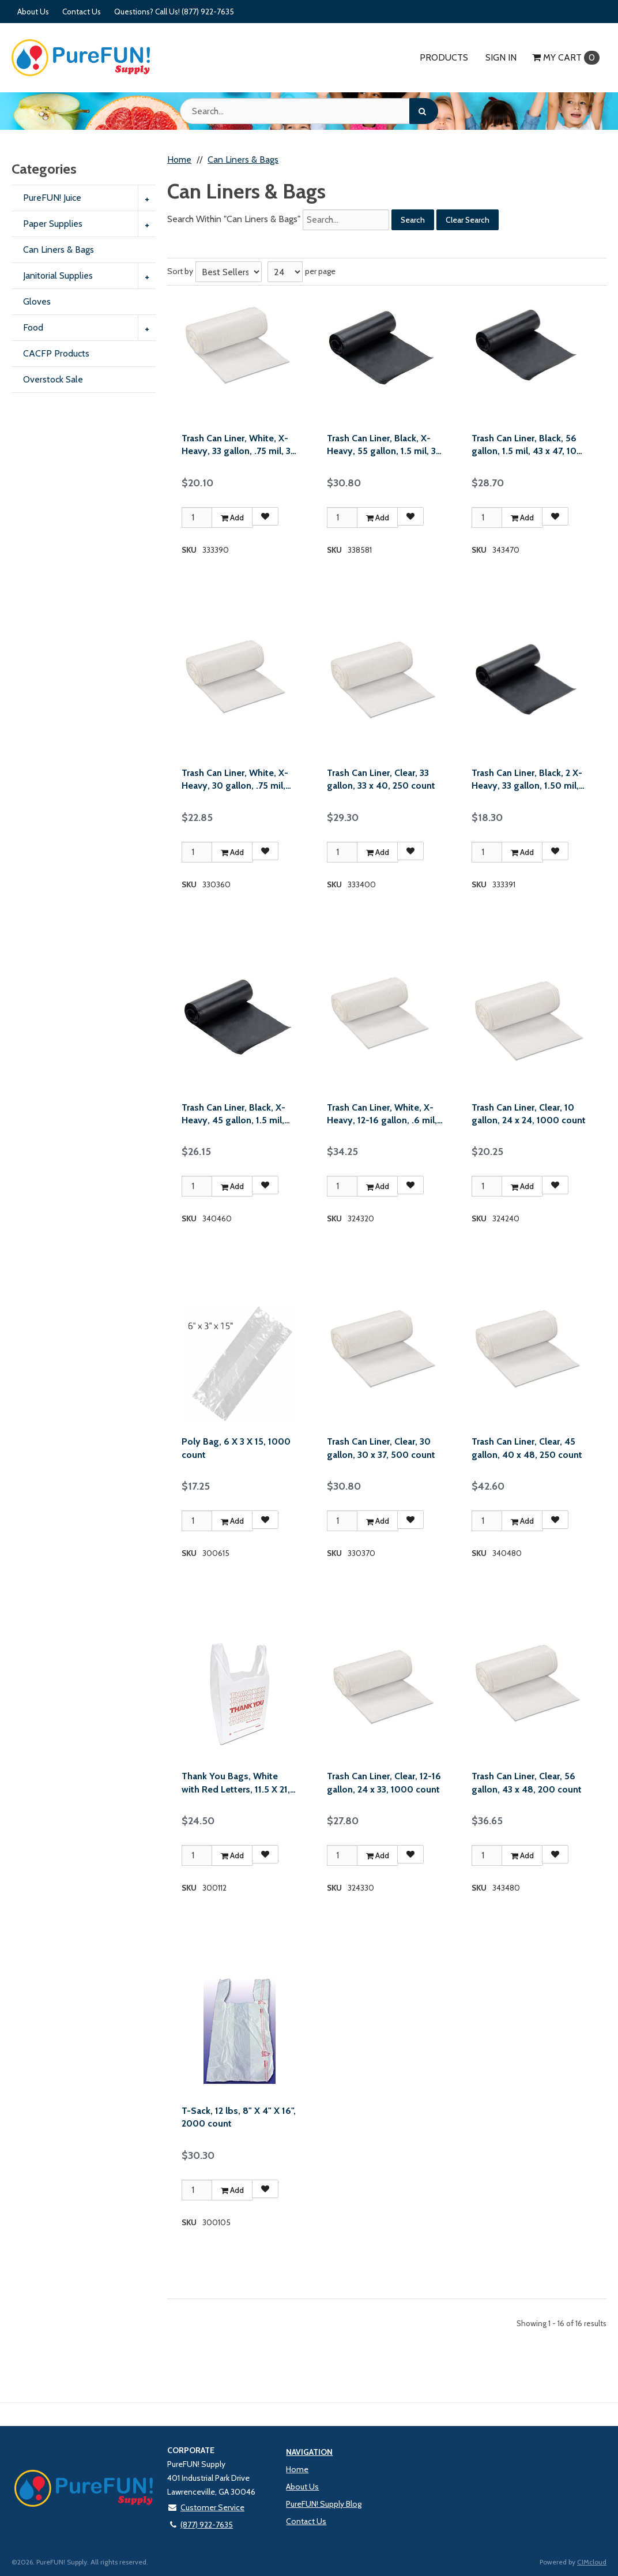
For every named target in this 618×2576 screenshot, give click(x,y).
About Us (33, 11)
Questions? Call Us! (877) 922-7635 (174, 11)
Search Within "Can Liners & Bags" (233, 218)
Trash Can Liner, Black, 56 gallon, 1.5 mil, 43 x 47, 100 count (527, 445)
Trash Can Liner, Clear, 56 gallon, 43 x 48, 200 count (527, 1782)
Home (297, 2469)
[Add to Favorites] (265, 516)
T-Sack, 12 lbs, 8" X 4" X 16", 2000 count (239, 2117)
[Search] (423, 111)
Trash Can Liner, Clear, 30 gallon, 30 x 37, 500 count (381, 1448)
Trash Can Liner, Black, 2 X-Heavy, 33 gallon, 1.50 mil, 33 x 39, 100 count (527, 780)
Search (413, 220)
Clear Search (467, 220)
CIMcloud (591, 2562)
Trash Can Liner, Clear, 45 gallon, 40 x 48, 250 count (527, 1448)
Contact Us (81, 11)
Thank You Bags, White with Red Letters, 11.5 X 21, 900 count (236, 1783)
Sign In (501, 57)
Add (232, 517)
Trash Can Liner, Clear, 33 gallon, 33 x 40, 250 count (381, 779)
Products (444, 57)
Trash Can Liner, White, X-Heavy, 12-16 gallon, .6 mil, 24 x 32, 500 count (382, 1114)
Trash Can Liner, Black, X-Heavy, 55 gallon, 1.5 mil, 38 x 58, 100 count (384, 445)
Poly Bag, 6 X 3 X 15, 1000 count (236, 1448)
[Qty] (197, 517)
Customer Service (205, 2507)
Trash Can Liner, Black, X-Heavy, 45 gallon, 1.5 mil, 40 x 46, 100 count (233, 1114)
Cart (566, 58)
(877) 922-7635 (200, 2524)
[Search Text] (309, 111)
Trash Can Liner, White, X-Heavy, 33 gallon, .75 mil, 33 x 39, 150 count (238, 445)
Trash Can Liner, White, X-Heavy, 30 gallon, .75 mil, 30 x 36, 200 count (235, 780)
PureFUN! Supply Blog (323, 2504)
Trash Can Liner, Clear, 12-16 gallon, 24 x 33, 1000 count (384, 1782)
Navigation (309, 2452)
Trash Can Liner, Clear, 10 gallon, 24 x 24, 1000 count (529, 1114)
